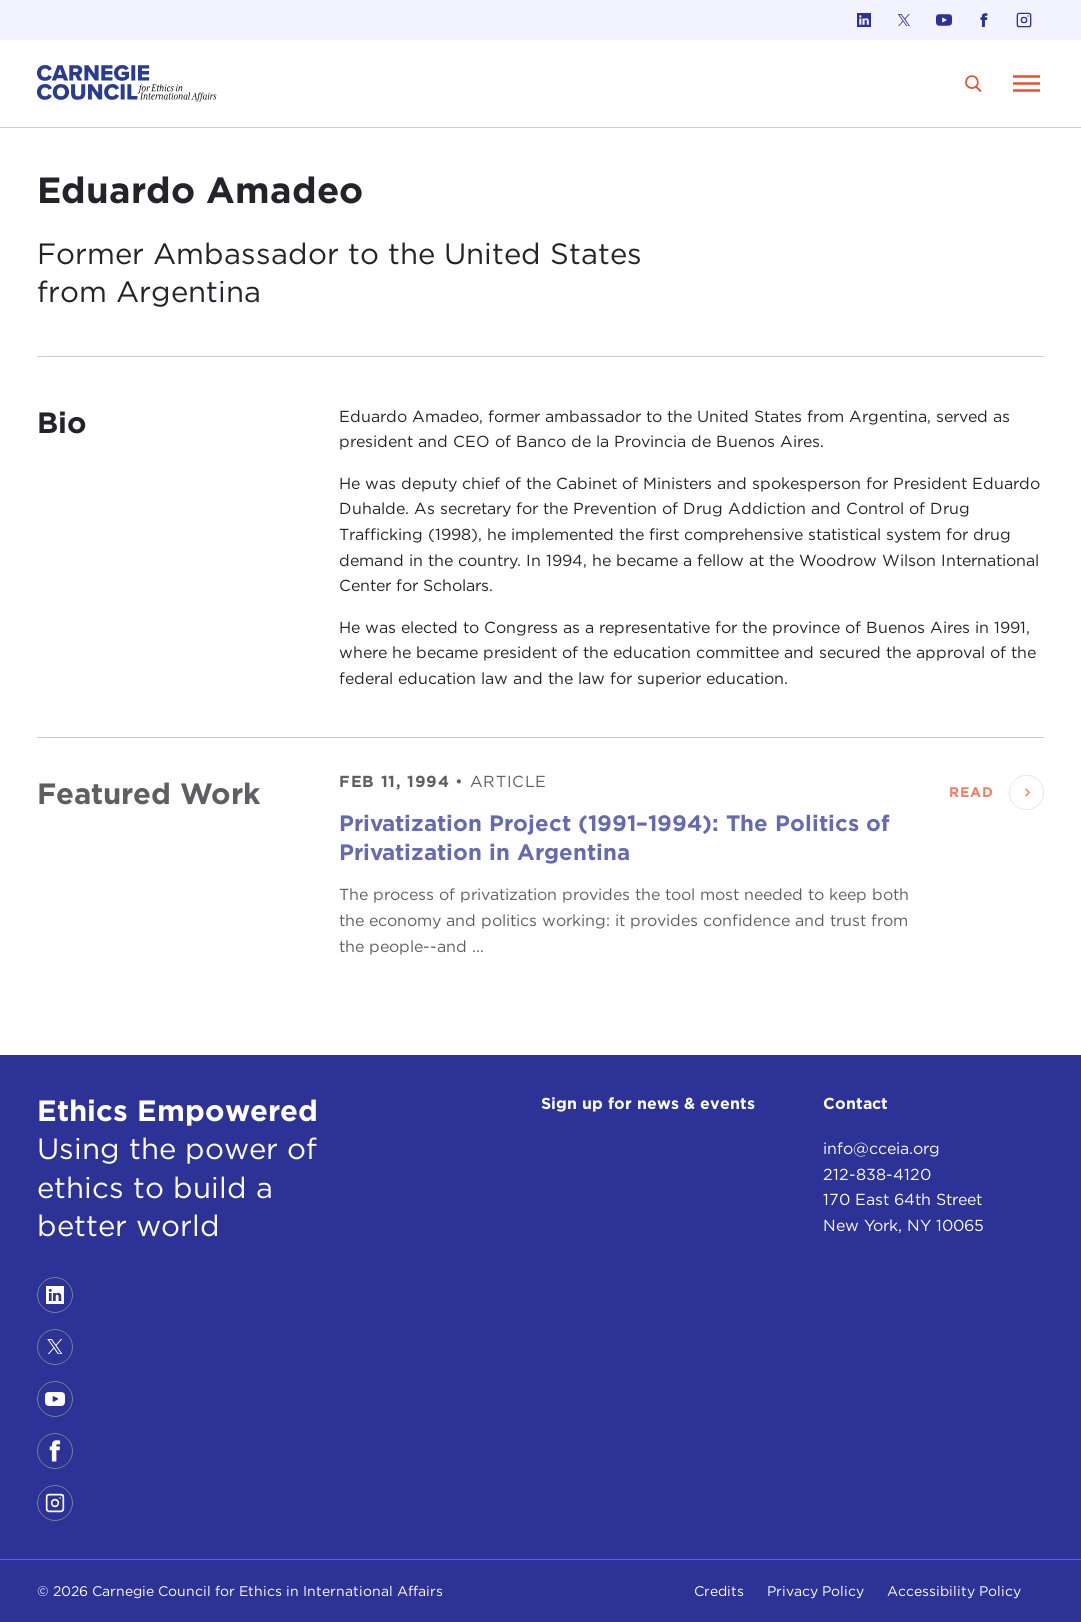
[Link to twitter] (904, 20)
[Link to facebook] (984, 20)
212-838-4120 (877, 1174)
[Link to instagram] (1024, 20)
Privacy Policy (815, 1591)
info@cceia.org (881, 1148)
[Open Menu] (1026, 83)
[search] (973, 83)
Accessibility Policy (954, 1591)
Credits (719, 1591)
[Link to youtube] (944, 20)
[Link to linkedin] (864, 20)
